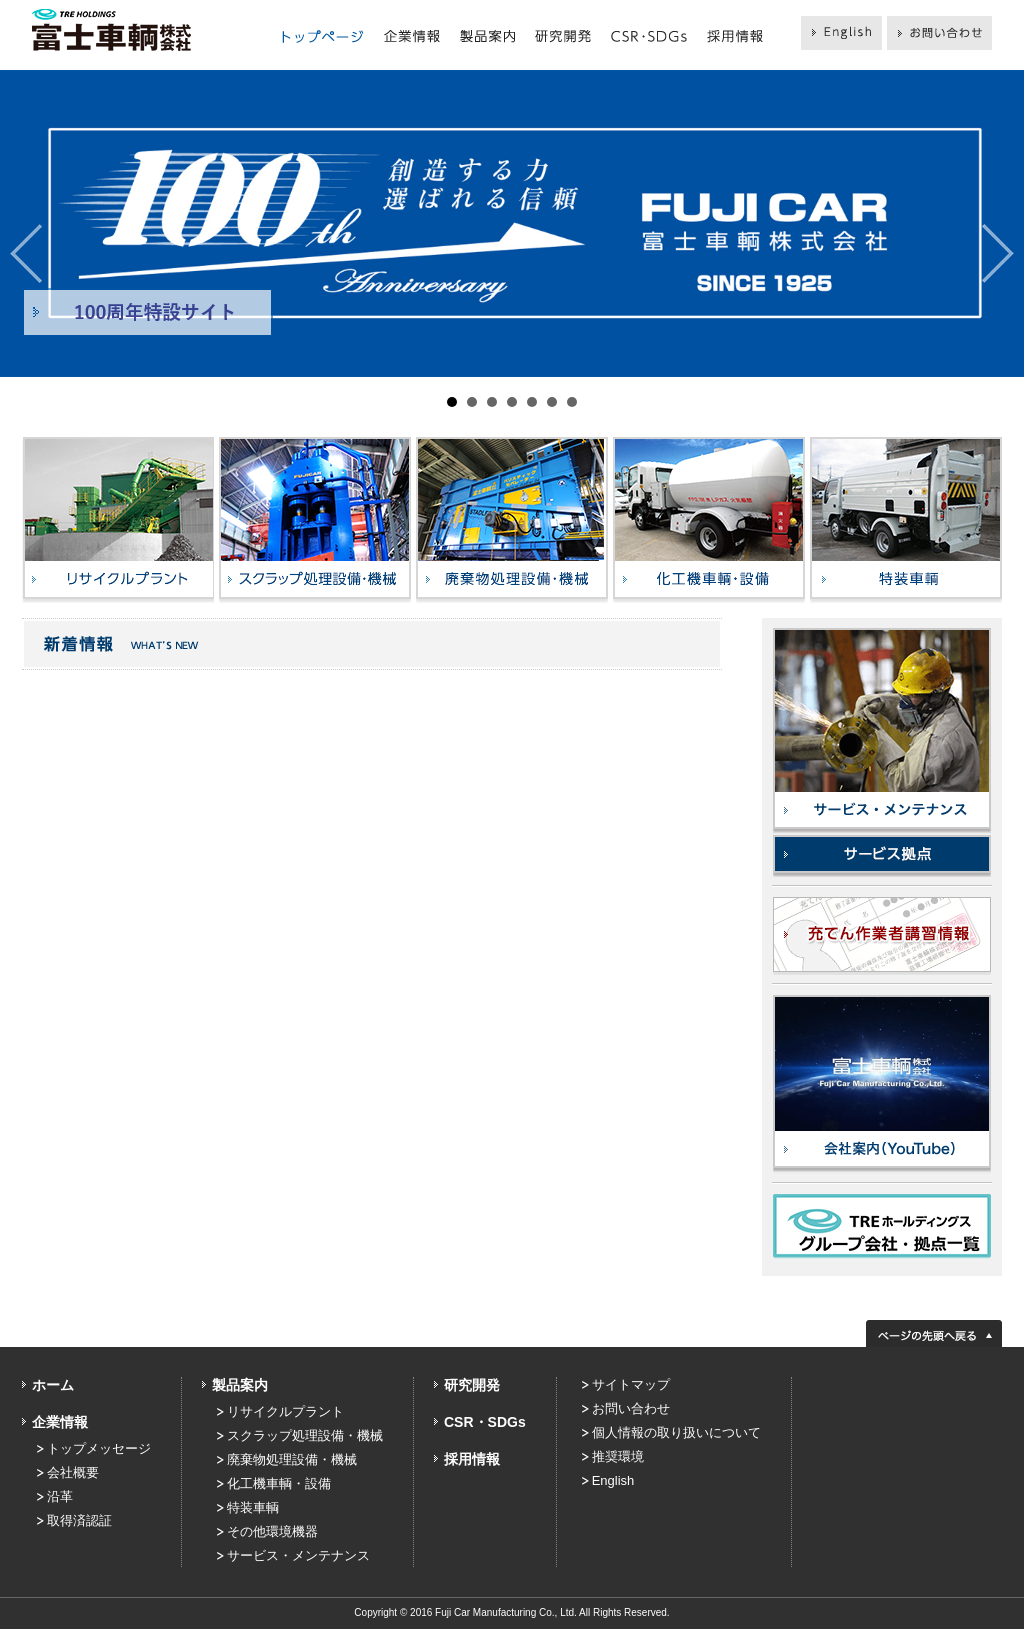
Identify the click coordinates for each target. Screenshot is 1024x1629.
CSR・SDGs (485, 1422)
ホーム (53, 1385)
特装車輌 (253, 1507)
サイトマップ (631, 1384)
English (613, 1480)
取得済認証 (79, 1520)
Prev (26, 253)
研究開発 (472, 1385)
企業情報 (60, 1422)
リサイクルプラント (285, 1411)
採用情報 (472, 1459)
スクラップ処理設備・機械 (305, 1435)
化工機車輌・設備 (279, 1483)
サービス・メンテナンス (298, 1555)
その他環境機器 (272, 1531)
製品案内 (240, 1385)
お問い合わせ (631, 1408)
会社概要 (73, 1472)
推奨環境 (618, 1456)
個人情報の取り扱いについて (676, 1432)
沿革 (60, 1496)
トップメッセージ (99, 1448)
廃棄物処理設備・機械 (292, 1459)
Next (998, 253)
